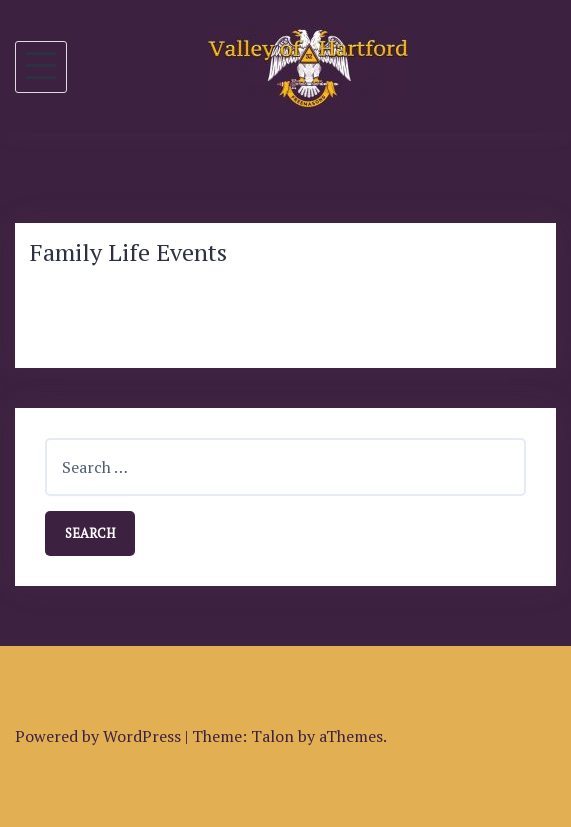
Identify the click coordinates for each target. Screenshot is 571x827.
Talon (272, 736)
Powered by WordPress (98, 736)
